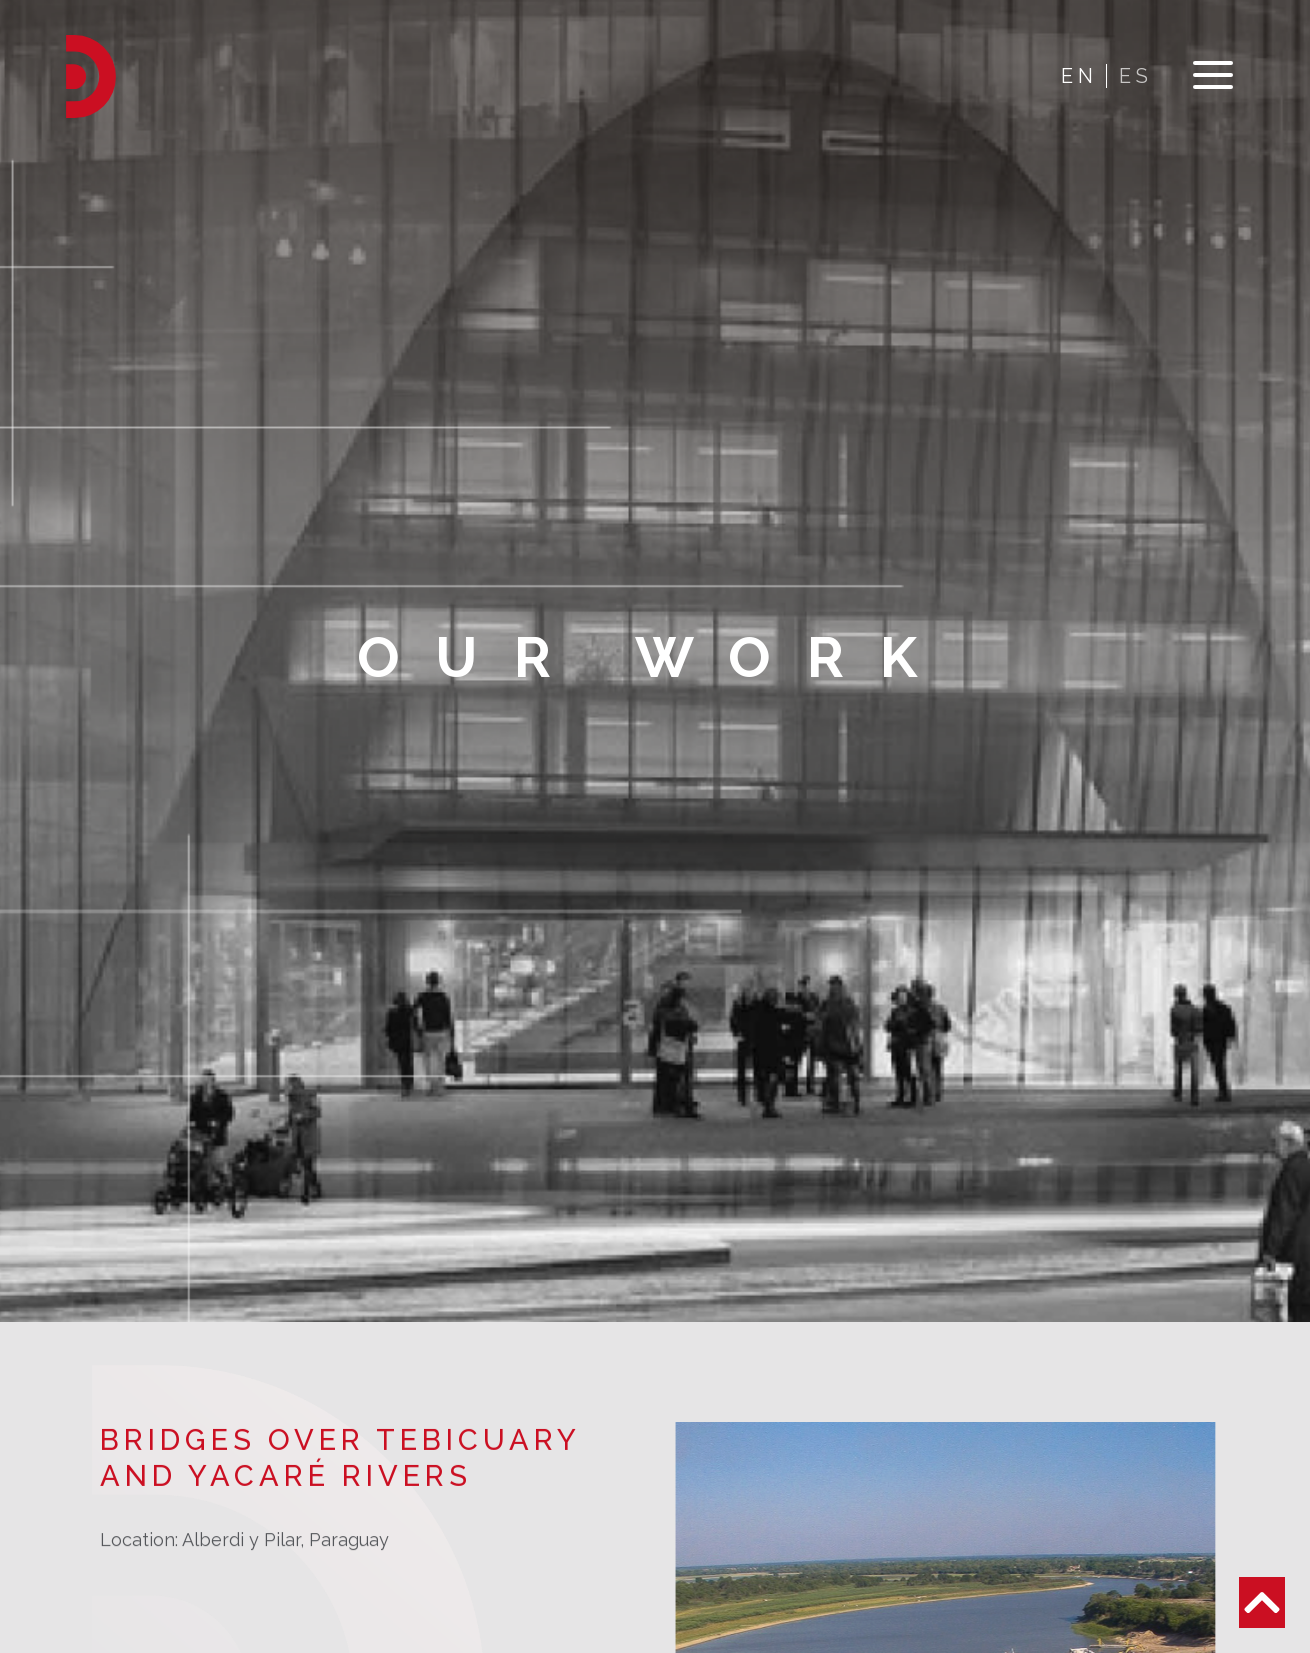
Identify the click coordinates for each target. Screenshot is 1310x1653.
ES (1136, 76)
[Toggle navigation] (1213, 77)
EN (1079, 76)
